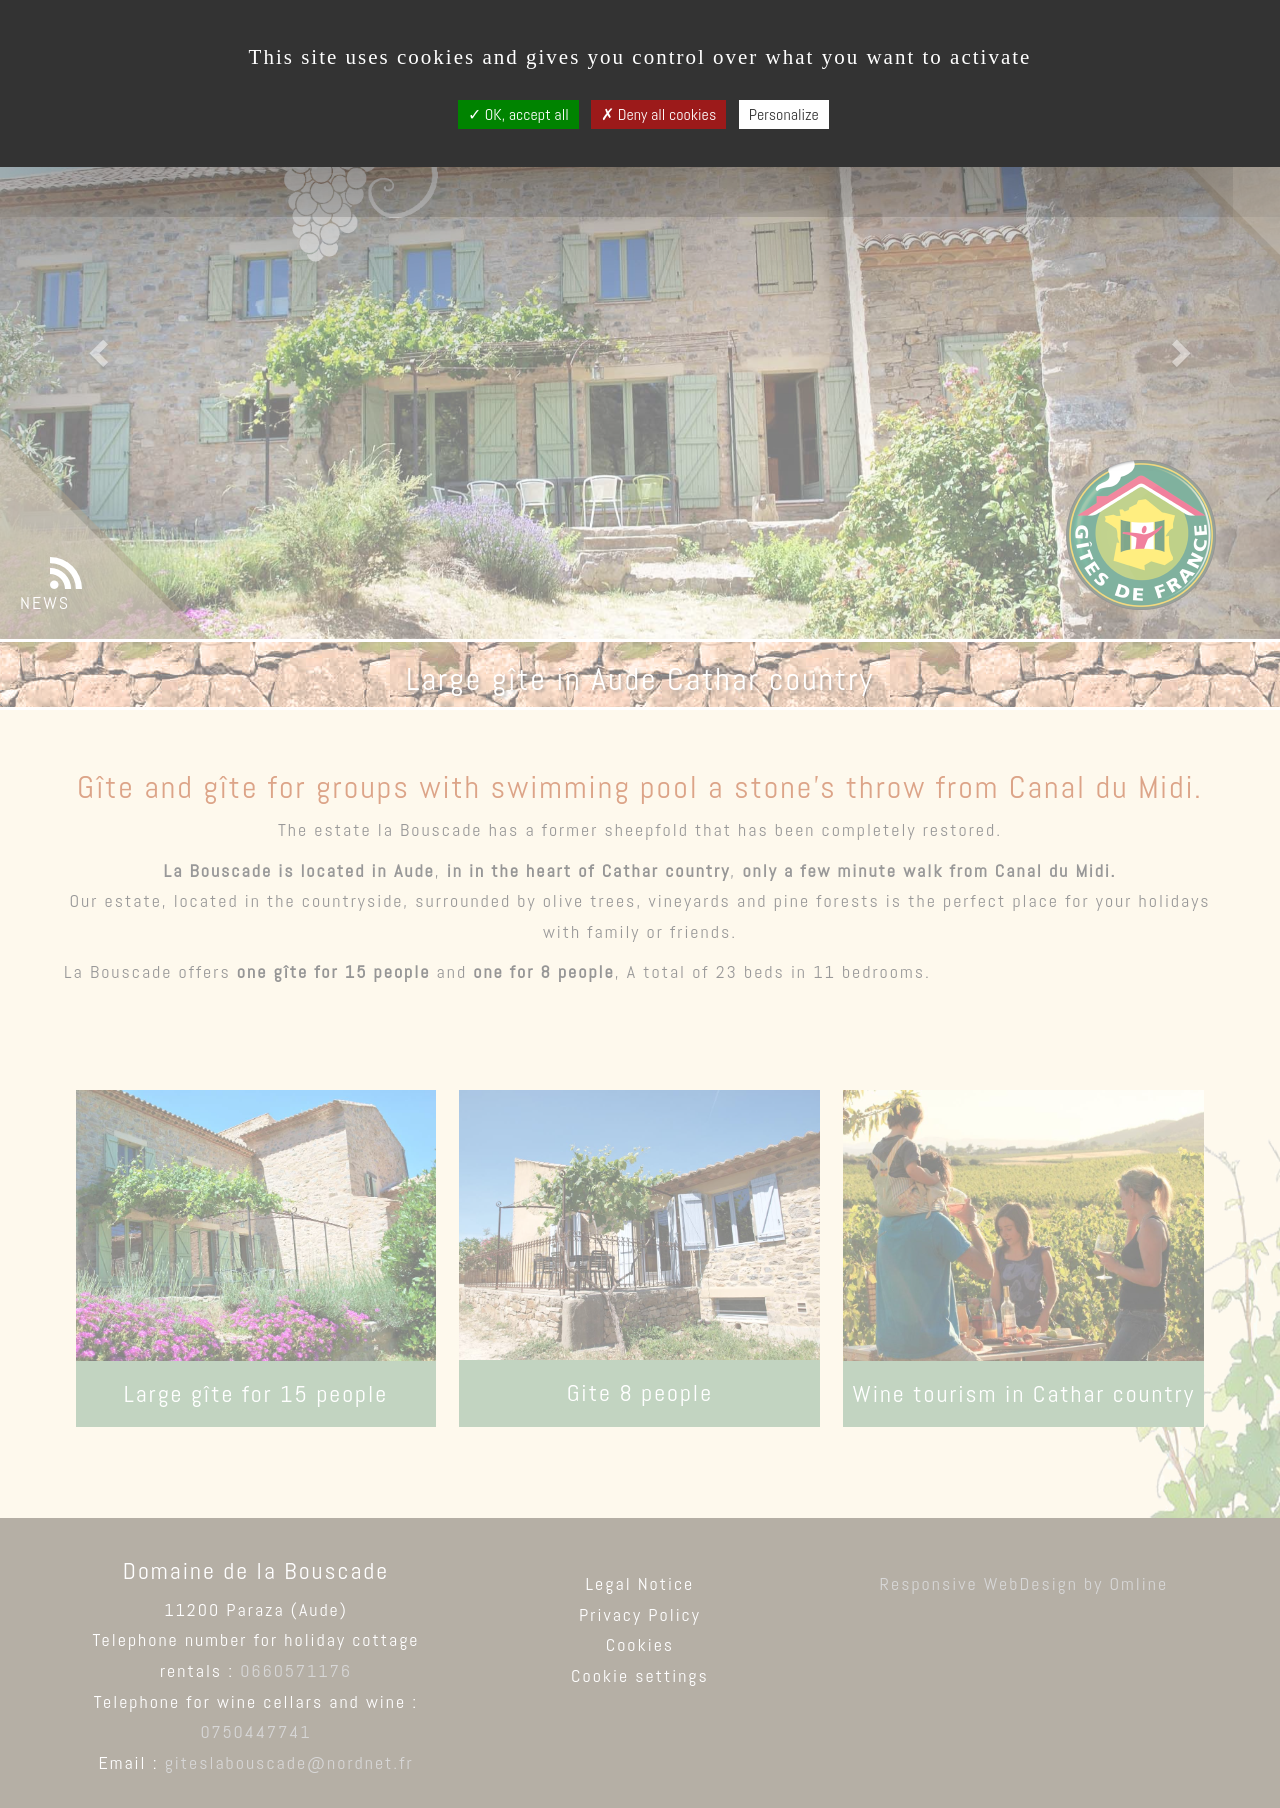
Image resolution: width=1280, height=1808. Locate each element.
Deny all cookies (658, 114)
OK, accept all (518, 114)
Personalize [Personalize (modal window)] (784, 114)
